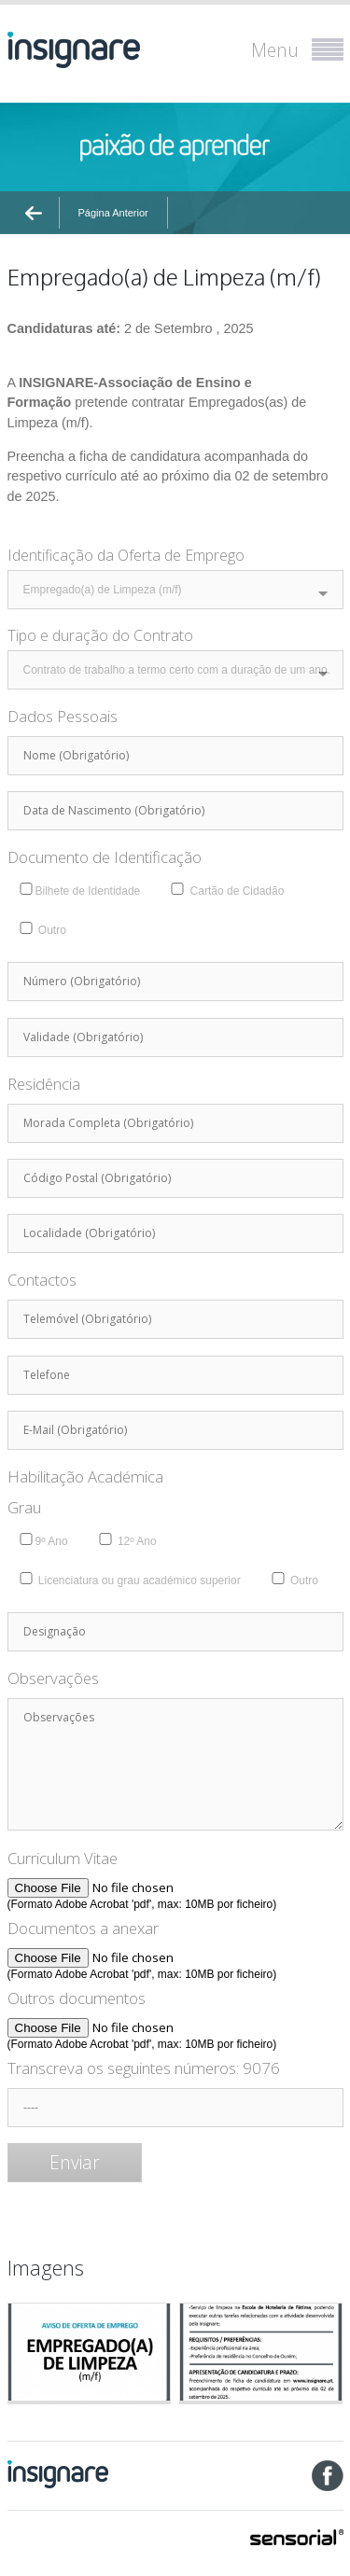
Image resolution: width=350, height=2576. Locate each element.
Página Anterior (113, 212)
